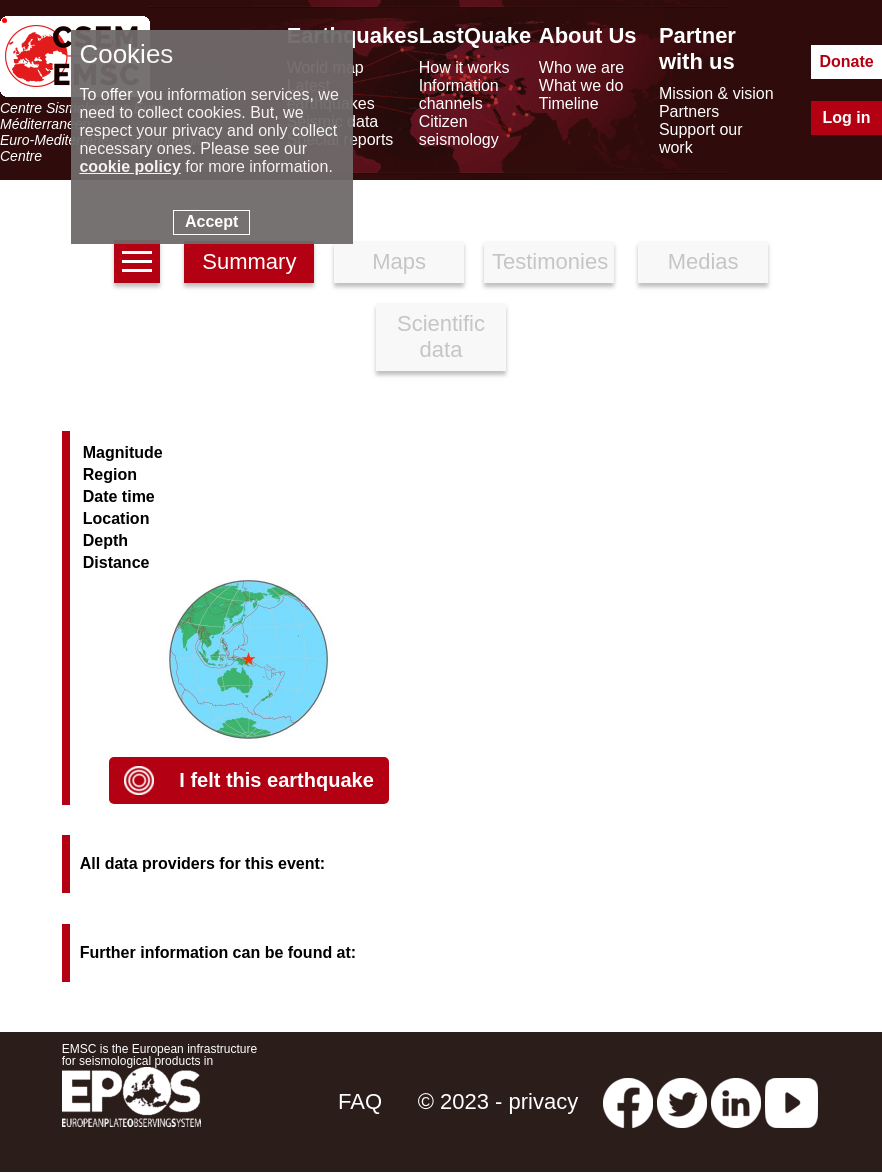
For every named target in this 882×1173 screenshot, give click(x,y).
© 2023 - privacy (498, 1101)
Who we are (581, 67)
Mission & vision (716, 93)
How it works (464, 67)
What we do (581, 85)
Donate (846, 61)
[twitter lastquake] (682, 1101)
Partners (689, 111)
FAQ (360, 1101)
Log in (847, 117)
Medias (703, 261)
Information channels (459, 94)
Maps (399, 261)
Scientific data (441, 336)
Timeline (569, 103)
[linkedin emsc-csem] (736, 1101)
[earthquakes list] (137, 261)
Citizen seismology (459, 130)
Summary (249, 261)
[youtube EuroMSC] (791, 1101)
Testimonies (550, 261)
